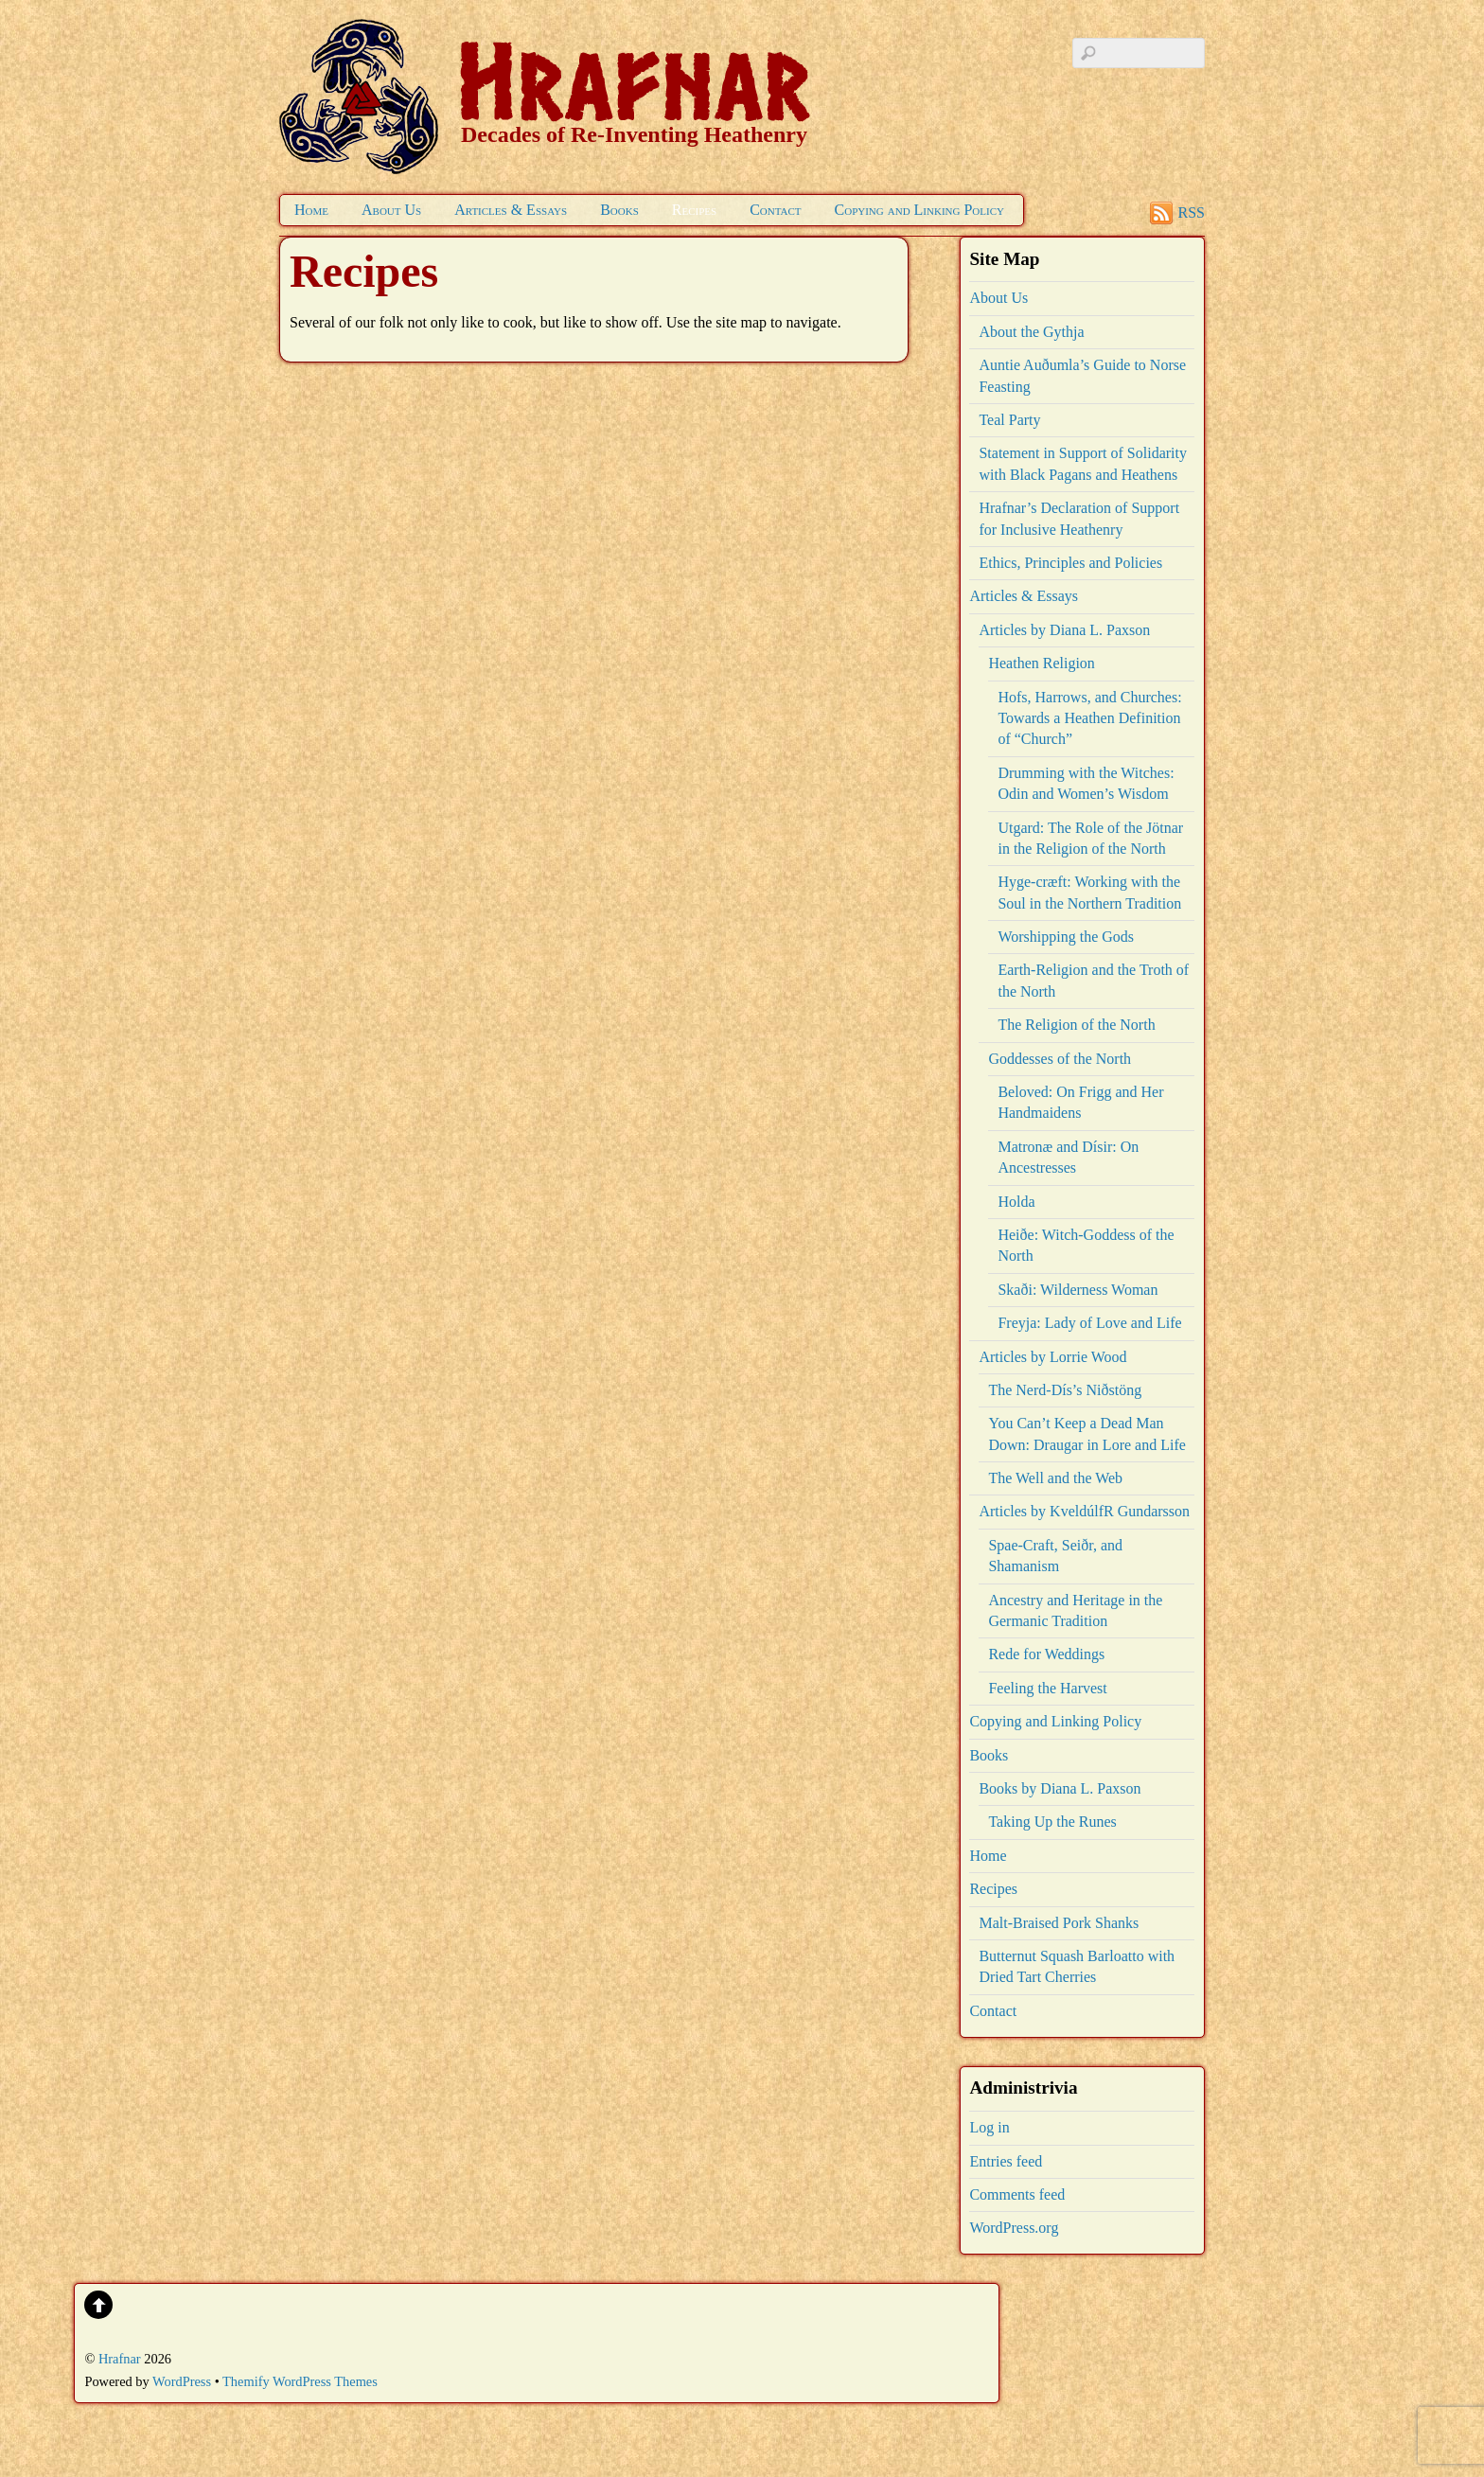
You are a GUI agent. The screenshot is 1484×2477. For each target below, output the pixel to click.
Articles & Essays (510, 210)
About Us (391, 210)
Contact (775, 210)
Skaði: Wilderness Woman (1077, 1290)
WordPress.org (1013, 2228)
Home (311, 210)
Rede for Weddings (1046, 1654)
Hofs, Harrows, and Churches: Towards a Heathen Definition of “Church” (1089, 718)
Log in (989, 2127)
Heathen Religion (1041, 663)
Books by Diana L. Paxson (1059, 1788)
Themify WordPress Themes (300, 2381)
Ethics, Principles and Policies (1070, 563)
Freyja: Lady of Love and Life (1089, 1323)
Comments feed (1017, 2194)
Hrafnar (119, 2358)
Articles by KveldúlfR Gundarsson (1084, 1511)
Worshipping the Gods (1066, 937)
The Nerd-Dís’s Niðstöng (1064, 1390)
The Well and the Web (1055, 1478)
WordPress (181, 2381)
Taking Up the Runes (1052, 1822)
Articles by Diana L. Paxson (1064, 630)
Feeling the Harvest (1047, 1688)
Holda (1016, 1202)
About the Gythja (1031, 332)
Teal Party (1009, 420)
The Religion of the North (1076, 1025)
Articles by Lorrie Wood (1052, 1357)
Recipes (694, 210)
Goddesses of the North (1059, 1059)
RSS (1191, 212)
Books (619, 210)
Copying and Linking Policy (919, 210)
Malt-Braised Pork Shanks (1059, 1923)
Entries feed (1005, 2161)
